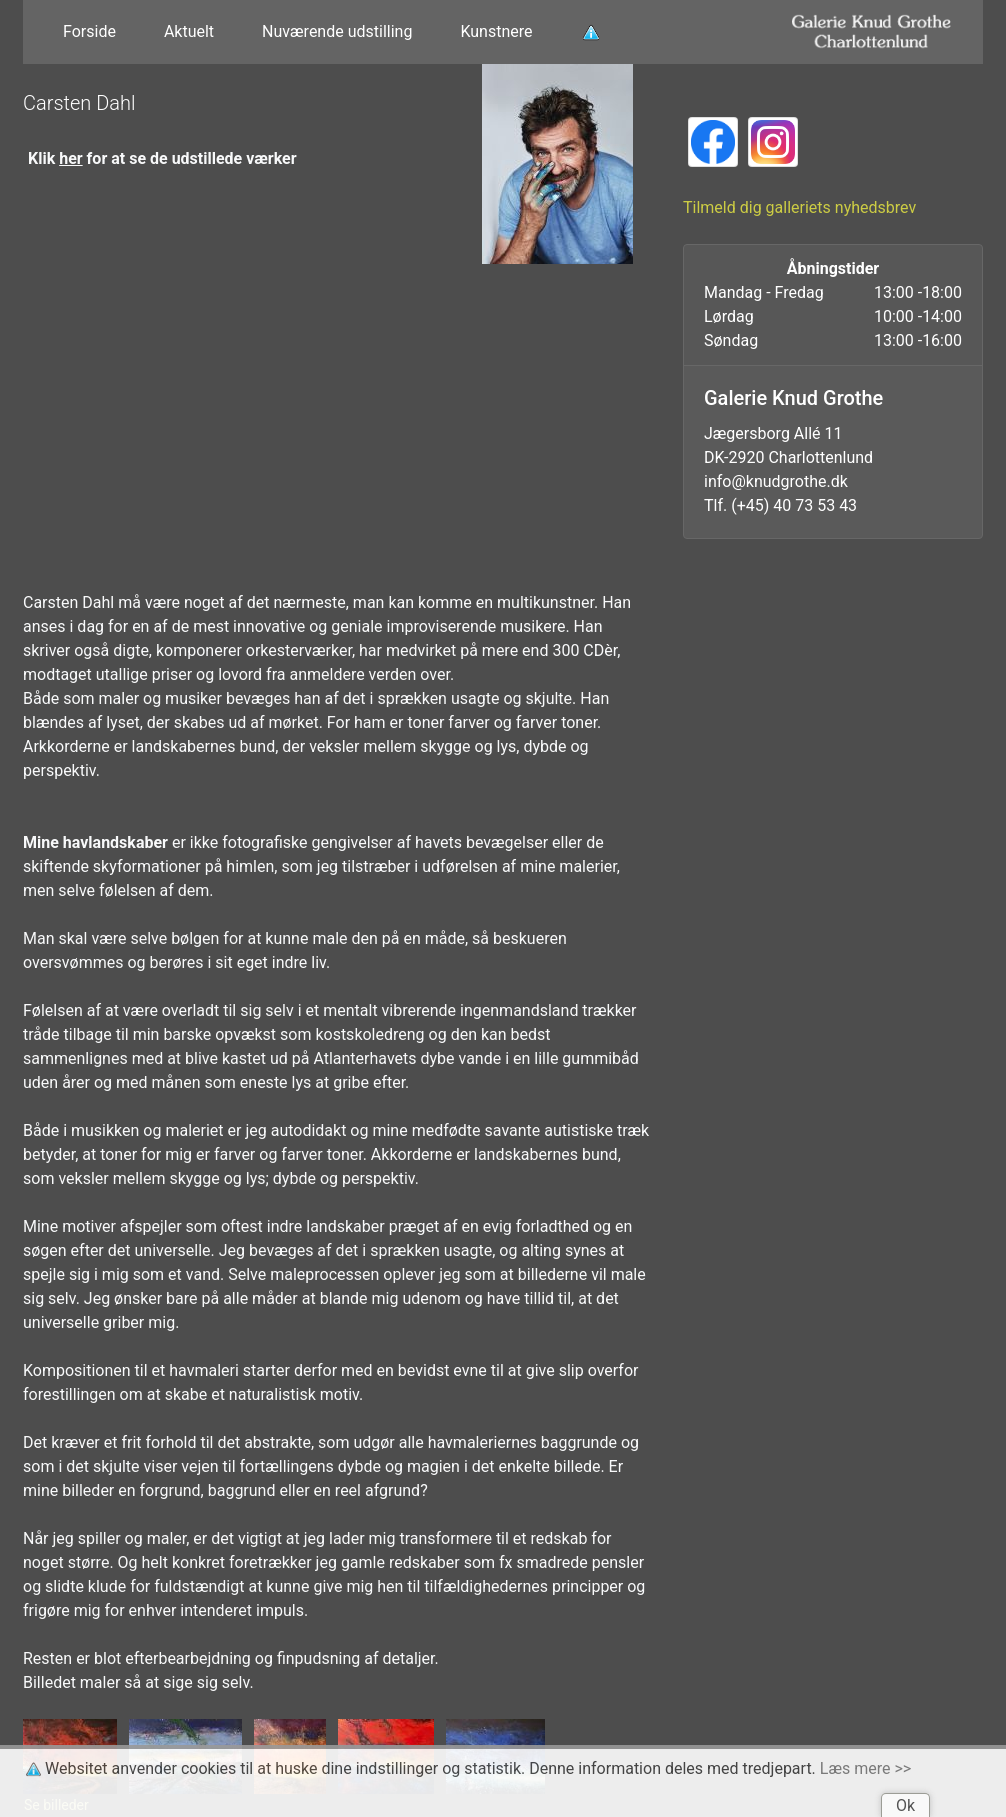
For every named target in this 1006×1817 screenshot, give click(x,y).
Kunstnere (496, 31)
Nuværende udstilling (337, 31)
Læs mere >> (865, 1768)
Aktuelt (189, 31)
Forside (89, 31)
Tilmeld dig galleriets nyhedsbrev (799, 207)
